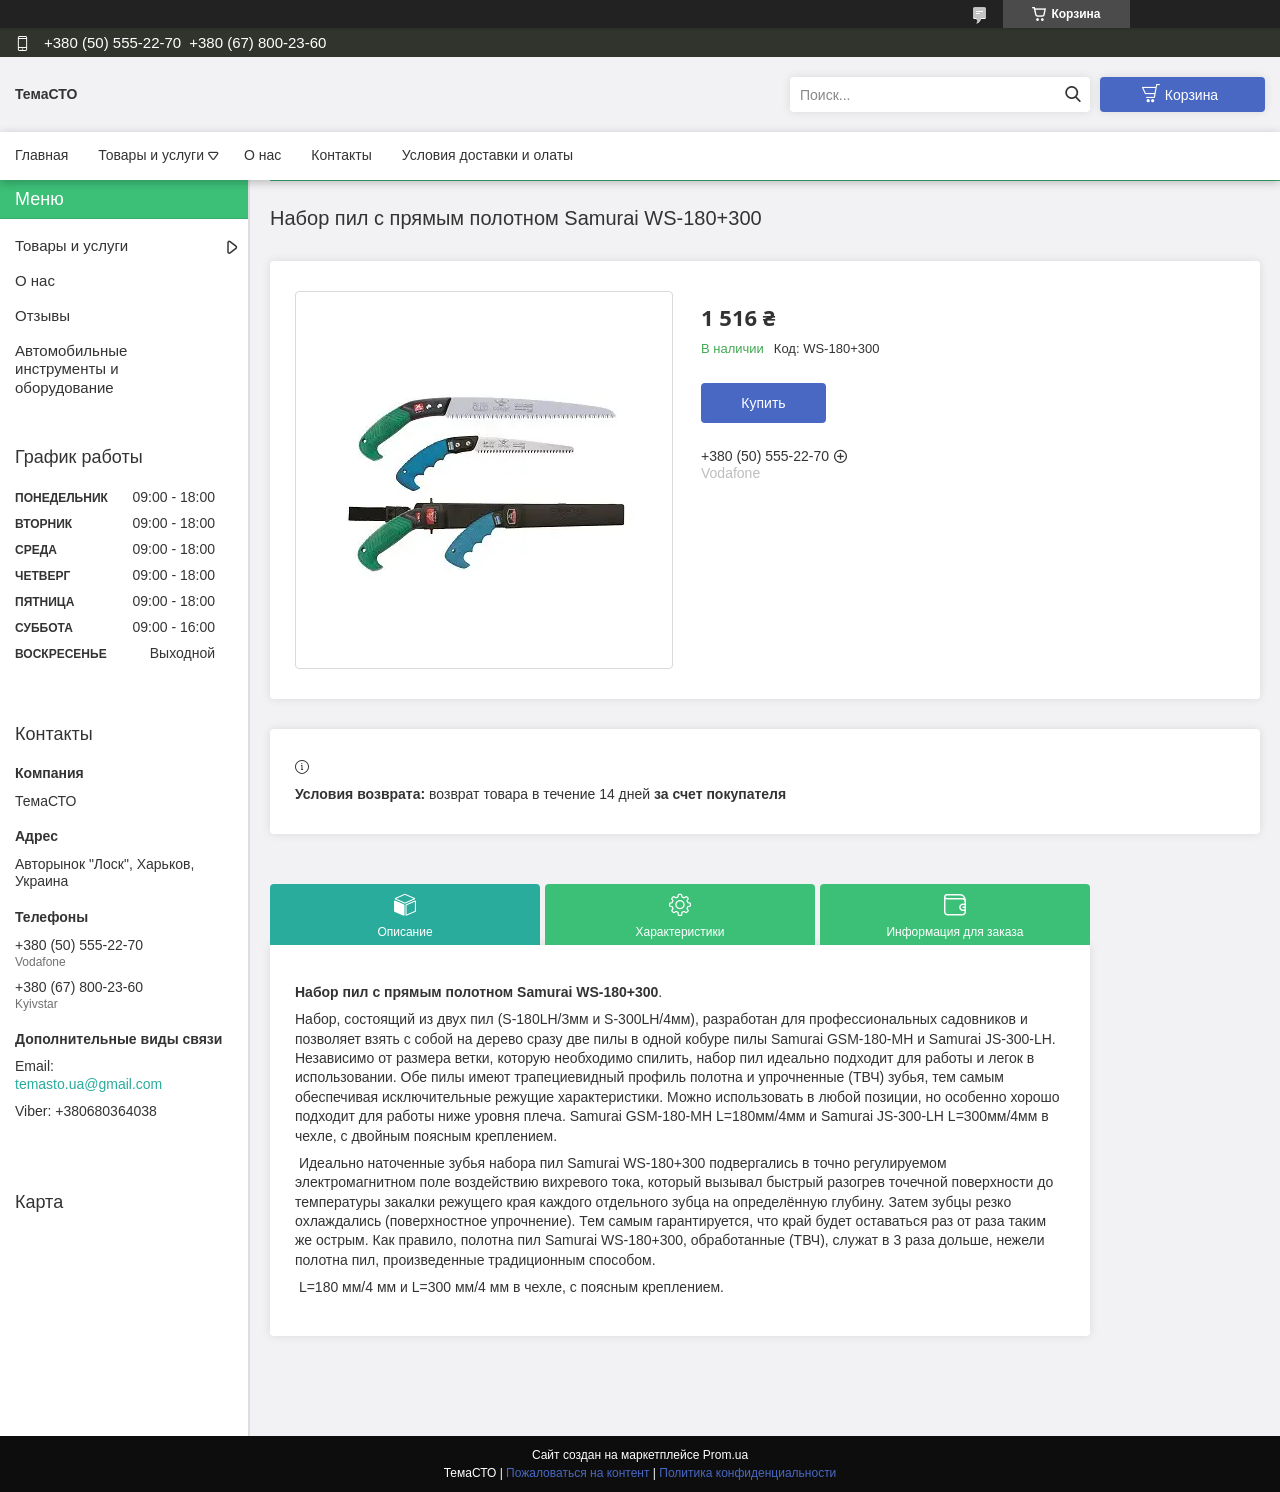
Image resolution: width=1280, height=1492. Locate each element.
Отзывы (42, 315)
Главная (41, 155)
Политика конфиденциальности (747, 1473)
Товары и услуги (151, 155)
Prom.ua (725, 1455)
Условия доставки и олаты (487, 155)
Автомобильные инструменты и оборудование (71, 369)
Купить (763, 403)
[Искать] (1072, 94)
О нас (262, 155)
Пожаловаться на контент (577, 1473)
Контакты (341, 155)
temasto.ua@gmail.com (88, 1084)
